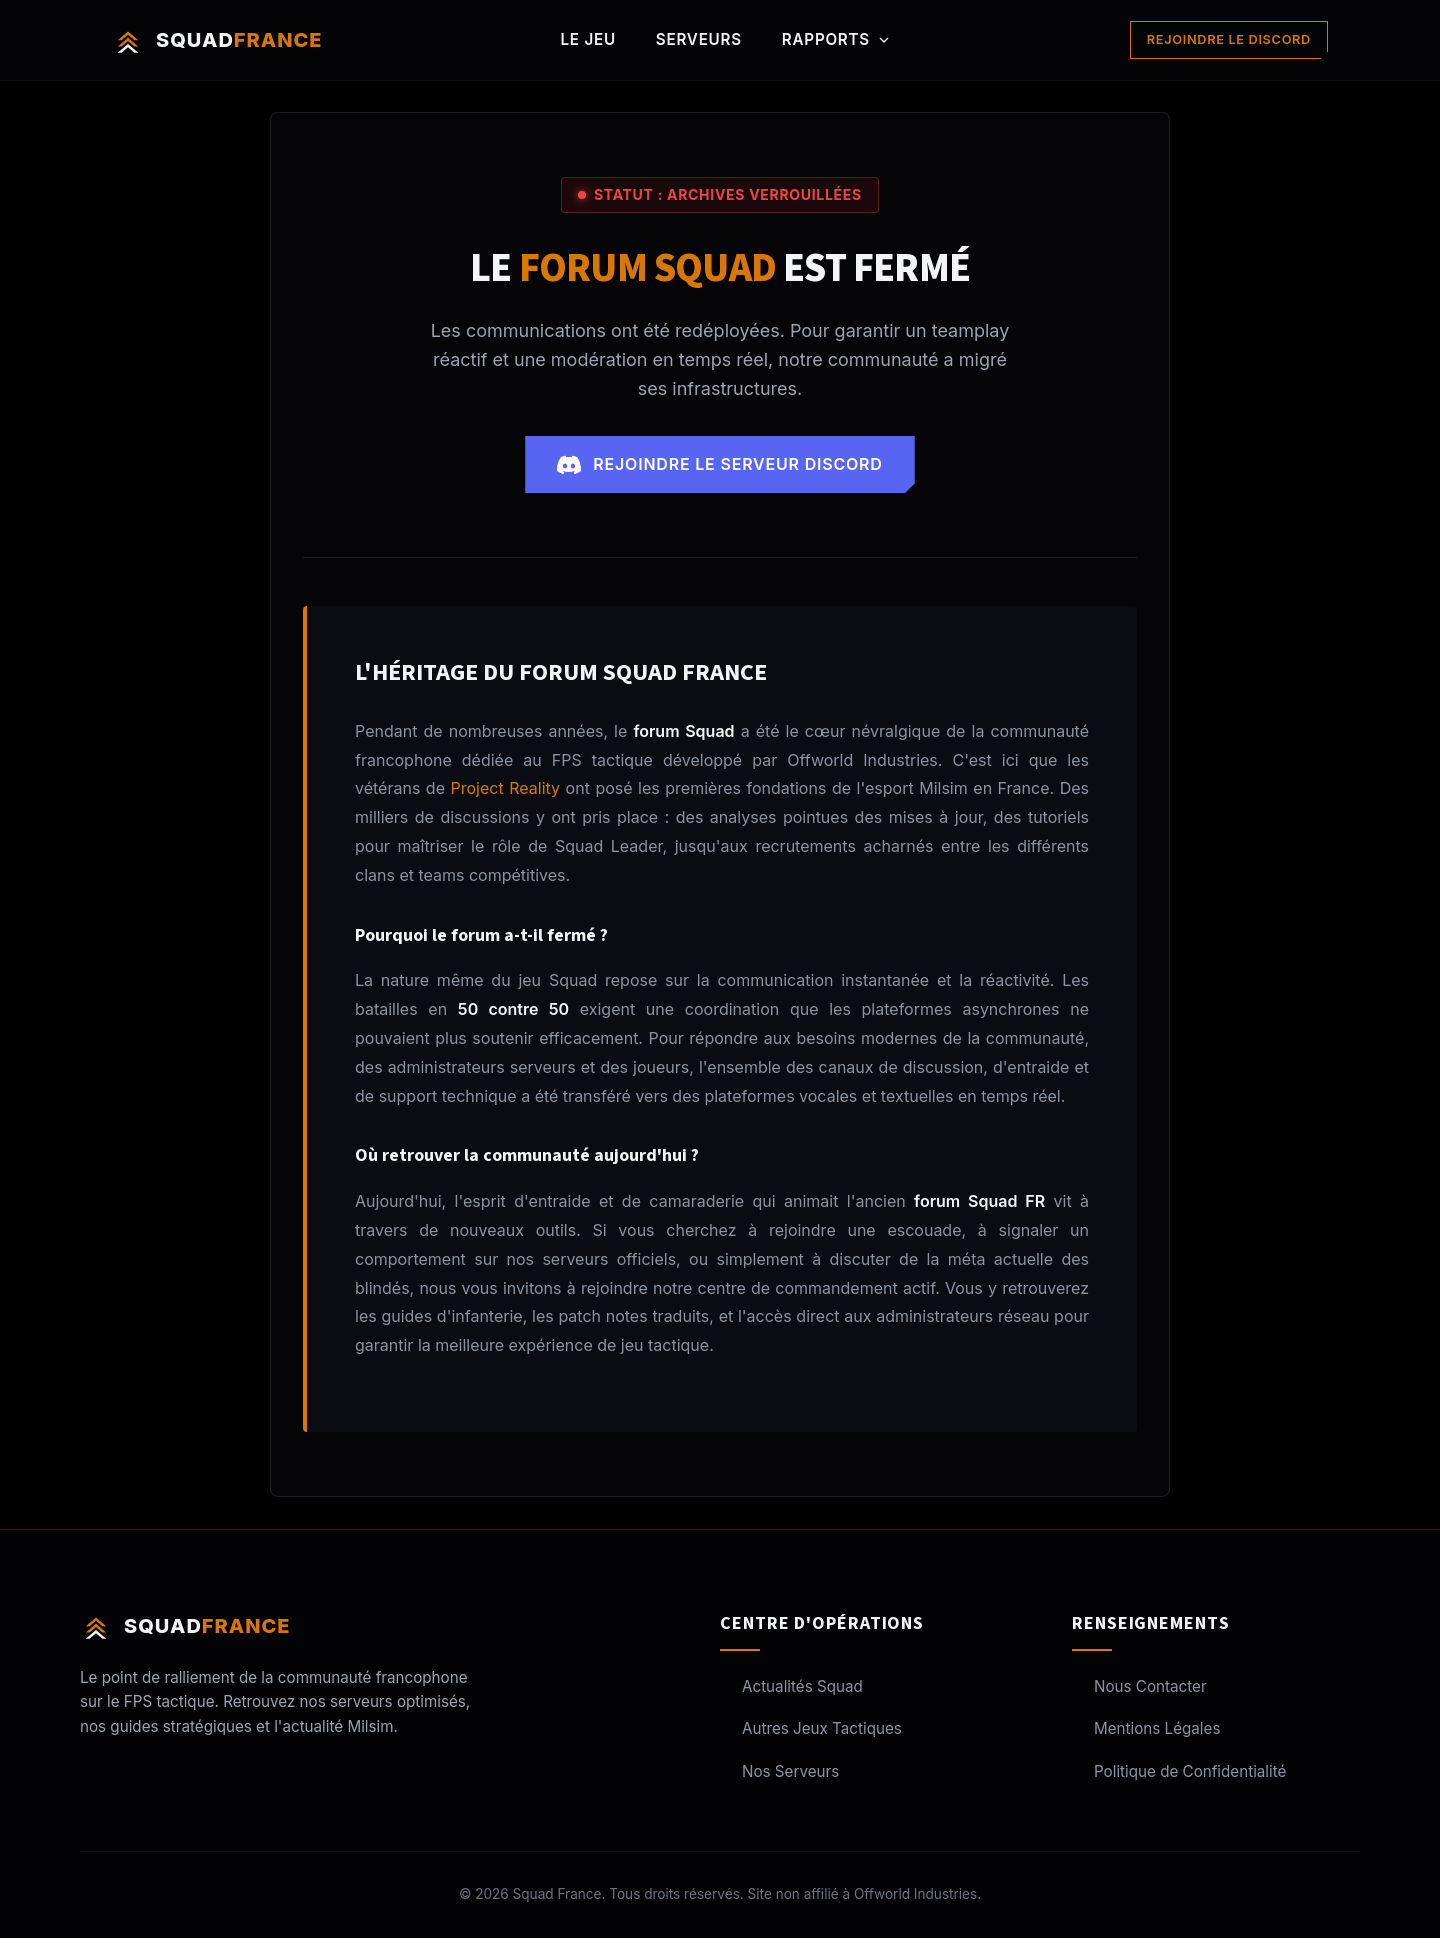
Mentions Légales (1146, 1728)
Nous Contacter (1139, 1686)
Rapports (837, 39)
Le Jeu (588, 39)
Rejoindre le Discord (1229, 39)
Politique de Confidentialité (1179, 1771)
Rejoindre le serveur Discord (719, 465)
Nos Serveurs (779, 1771)
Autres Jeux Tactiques (811, 1728)
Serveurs (699, 39)
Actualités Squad (791, 1686)
